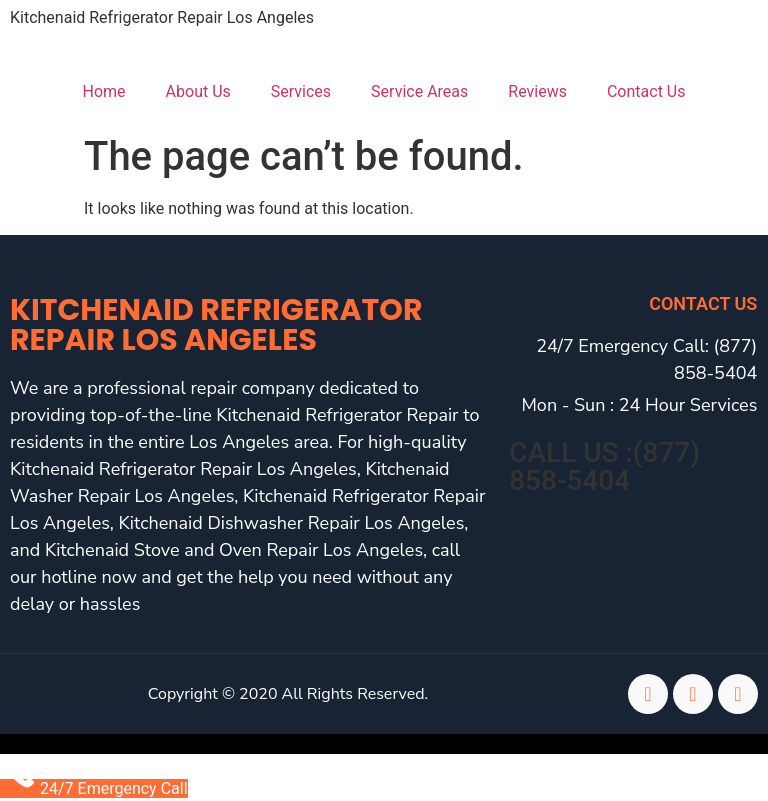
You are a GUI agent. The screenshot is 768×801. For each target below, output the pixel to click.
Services (301, 91)
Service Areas (419, 91)
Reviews (537, 91)
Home (104, 91)
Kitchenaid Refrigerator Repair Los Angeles (162, 17)
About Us (198, 91)
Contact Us (646, 91)
